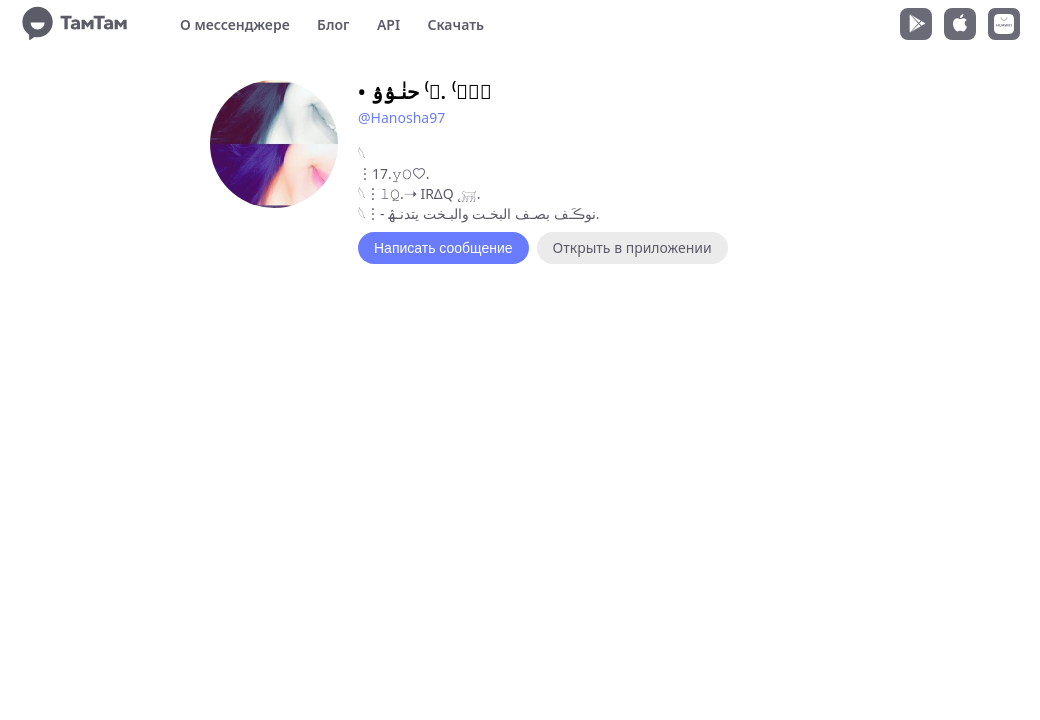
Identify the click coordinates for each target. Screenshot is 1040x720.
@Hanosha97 (401, 117)
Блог (333, 24)
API (388, 24)
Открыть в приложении (632, 247)
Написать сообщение (443, 248)
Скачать (455, 24)
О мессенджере (235, 24)
